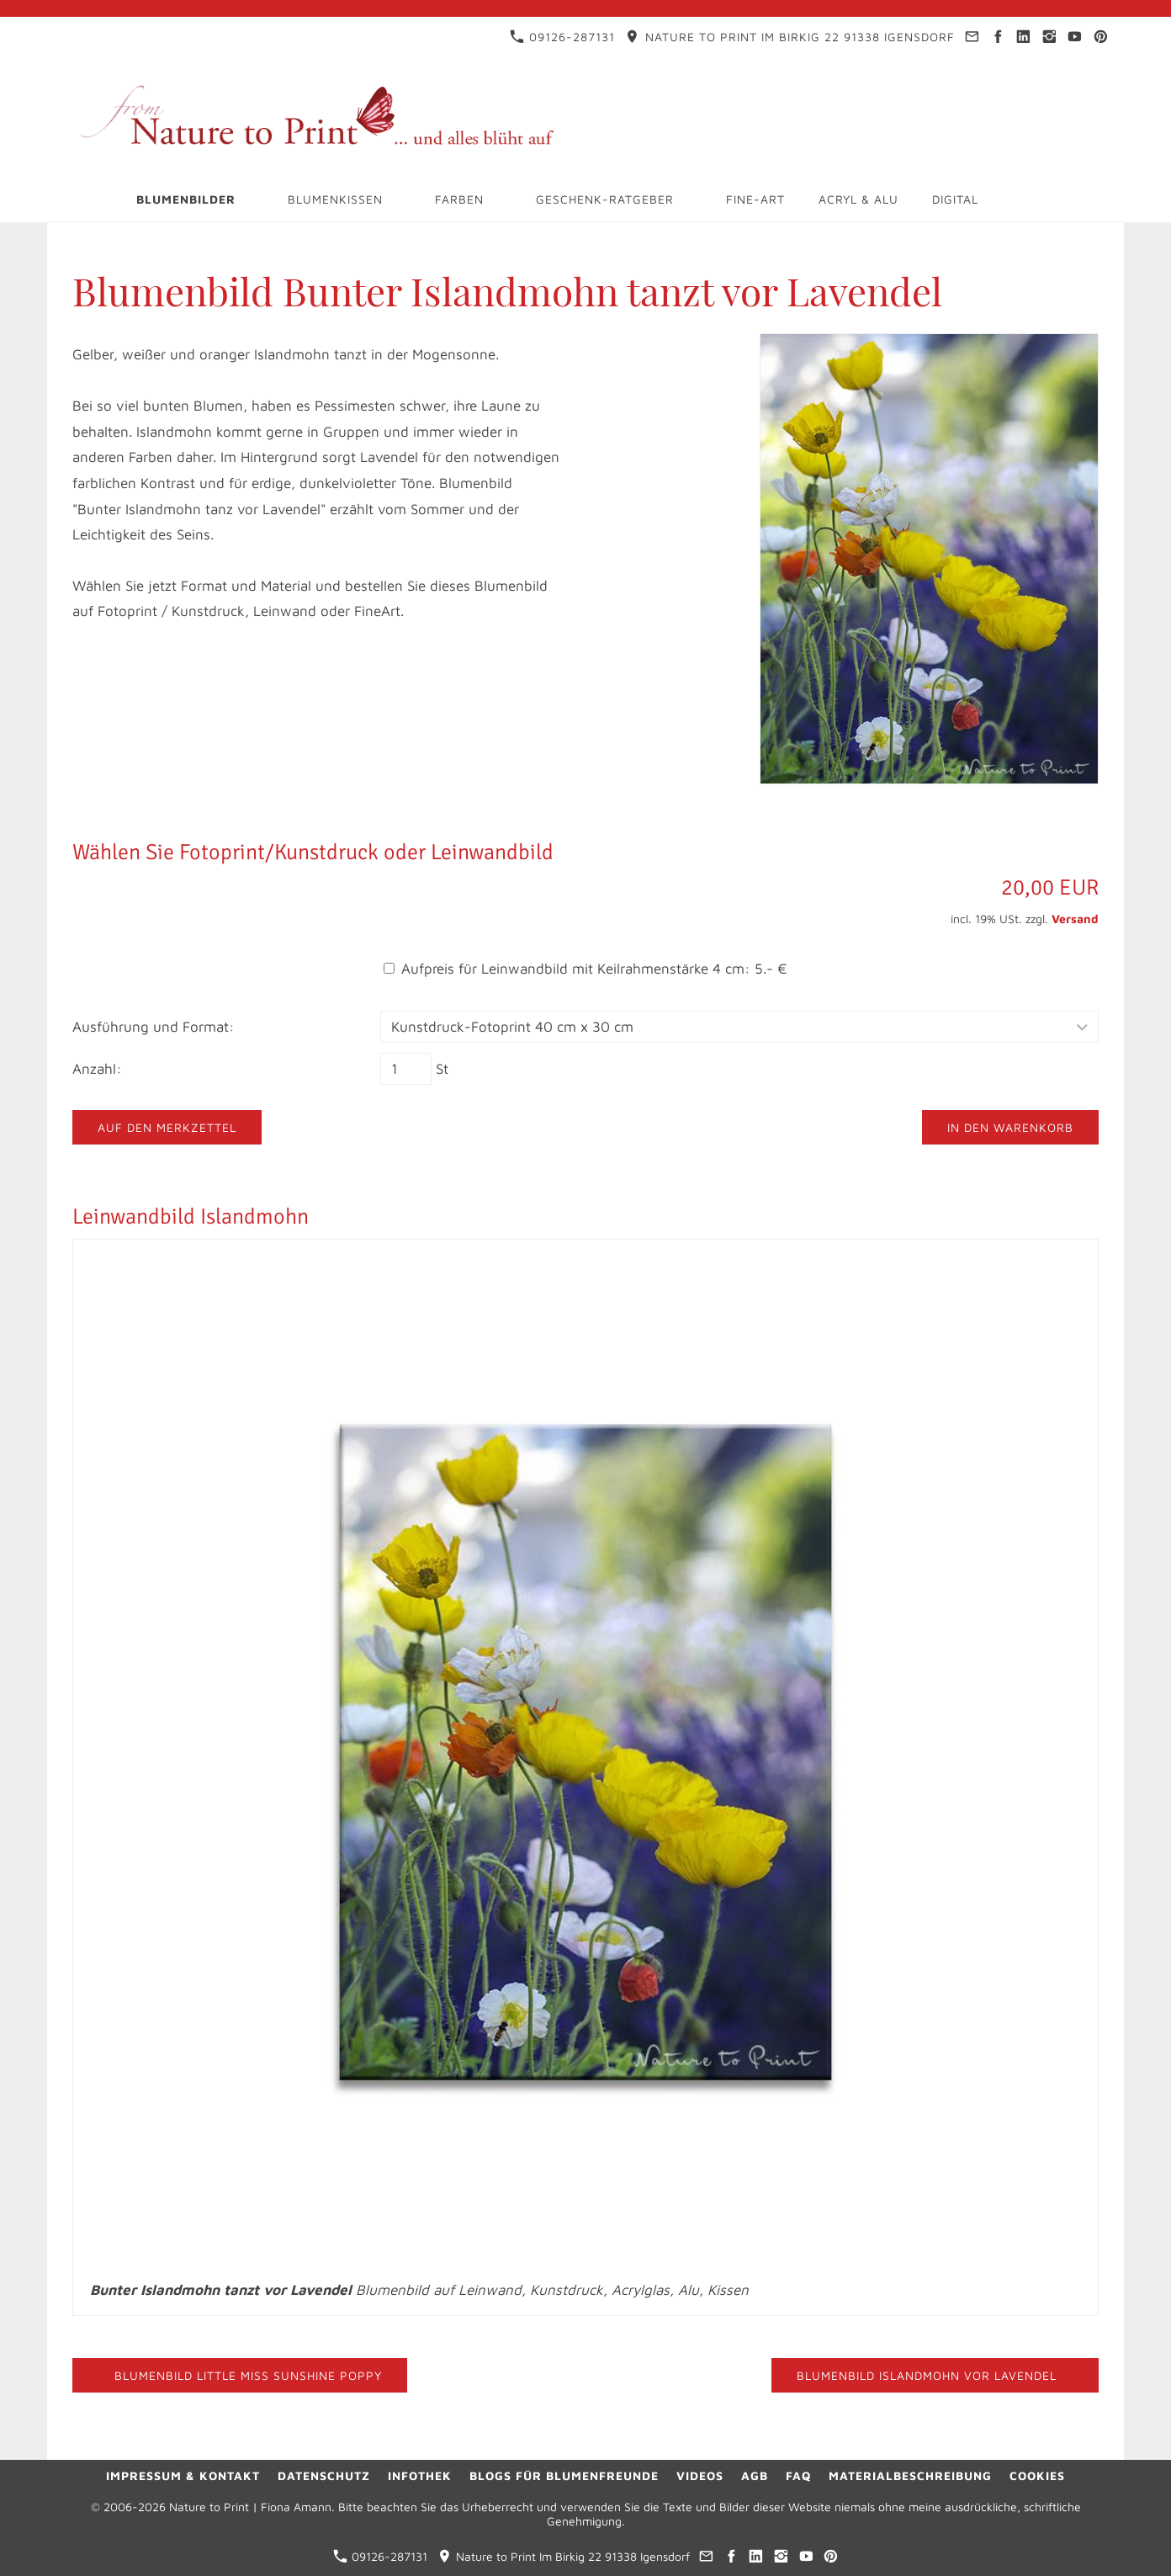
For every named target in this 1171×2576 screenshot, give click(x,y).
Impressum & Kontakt (183, 2475)
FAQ (798, 2475)
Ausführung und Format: (153, 1026)
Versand (1075, 918)
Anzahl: (97, 1068)
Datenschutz (324, 2475)
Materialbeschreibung (910, 2475)
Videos (699, 2475)
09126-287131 (562, 36)
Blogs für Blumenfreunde (564, 2475)
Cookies (1037, 2475)
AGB (754, 2475)
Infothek (420, 2475)
